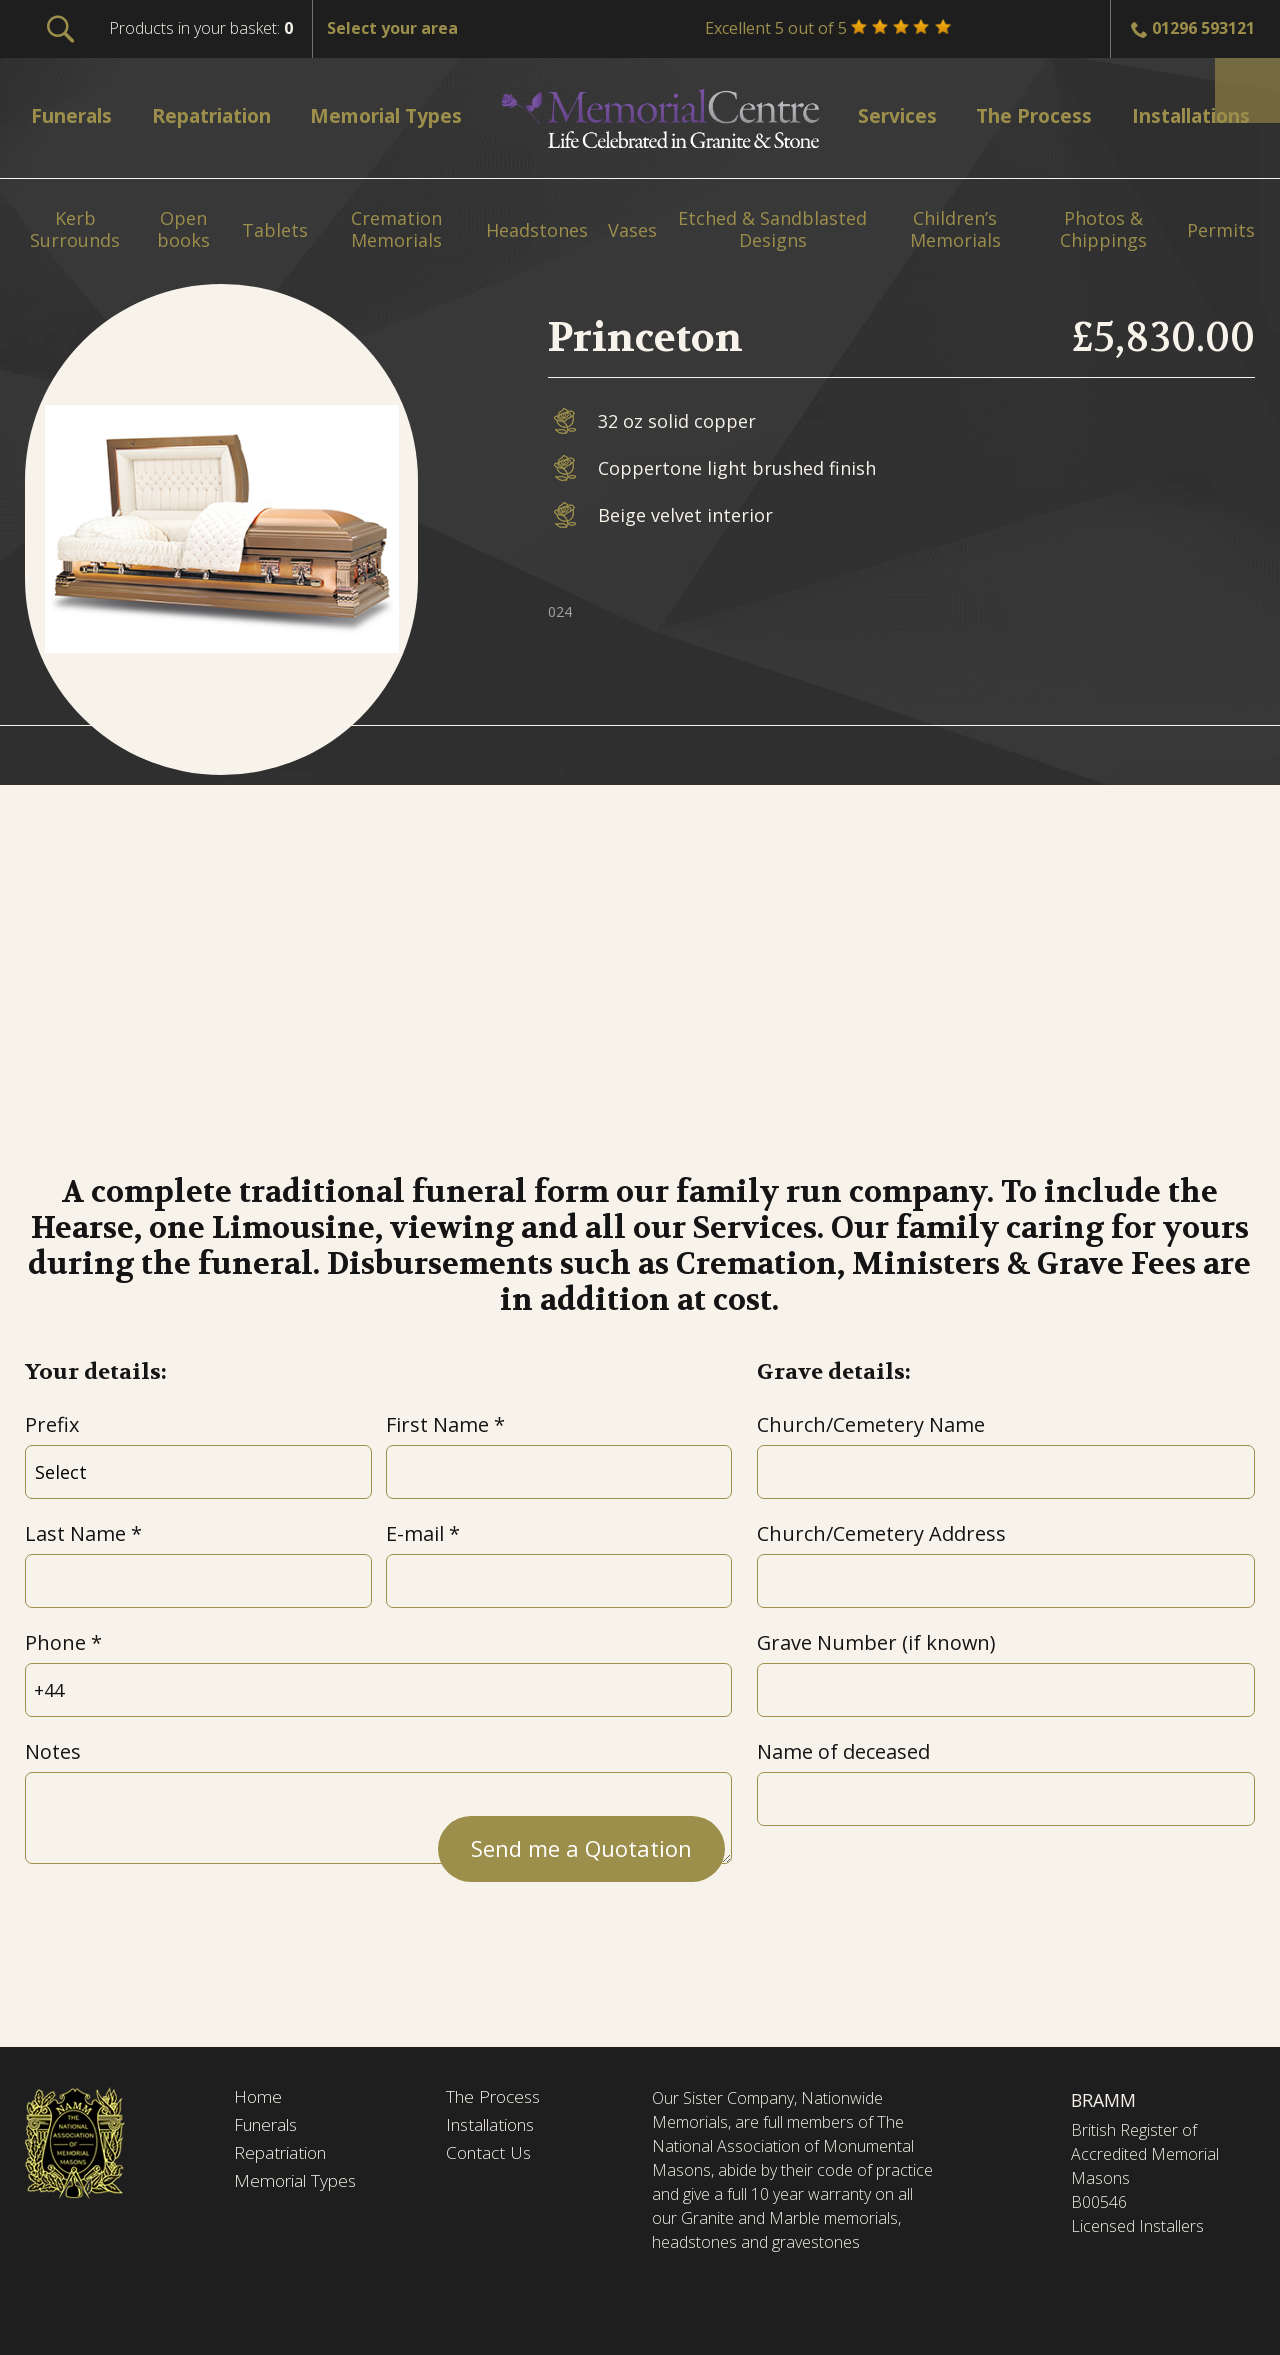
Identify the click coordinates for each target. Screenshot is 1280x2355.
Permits (1221, 231)
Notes (53, 1751)
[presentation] (177, 1923)
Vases (632, 231)
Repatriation (282, 2155)
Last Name (75, 1533)
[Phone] (378, 1690)
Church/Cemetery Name (871, 1424)
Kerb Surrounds (75, 229)
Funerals (269, 2127)
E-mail (415, 1533)
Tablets (275, 231)
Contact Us (491, 2155)
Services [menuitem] (894, 115)
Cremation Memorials (396, 229)
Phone (55, 1642)
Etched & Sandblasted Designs (772, 229)
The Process (496, 2098)
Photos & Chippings (1103, 229)
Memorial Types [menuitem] (396, 115)
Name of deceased (843, 1751)
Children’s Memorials (955, 229)
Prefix (52, 1424)
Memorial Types (298, 2184)
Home (259, 2098)
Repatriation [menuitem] (217, 115)
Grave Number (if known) (876, 1642)
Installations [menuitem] (1182, 115)
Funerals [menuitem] (75, 115)
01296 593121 (1203, 28)
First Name (437, 1424)
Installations (495, 2127)
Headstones (537, 231)
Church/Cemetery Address (881, 1533)
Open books (183, 229)
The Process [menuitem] (1024, 115)
